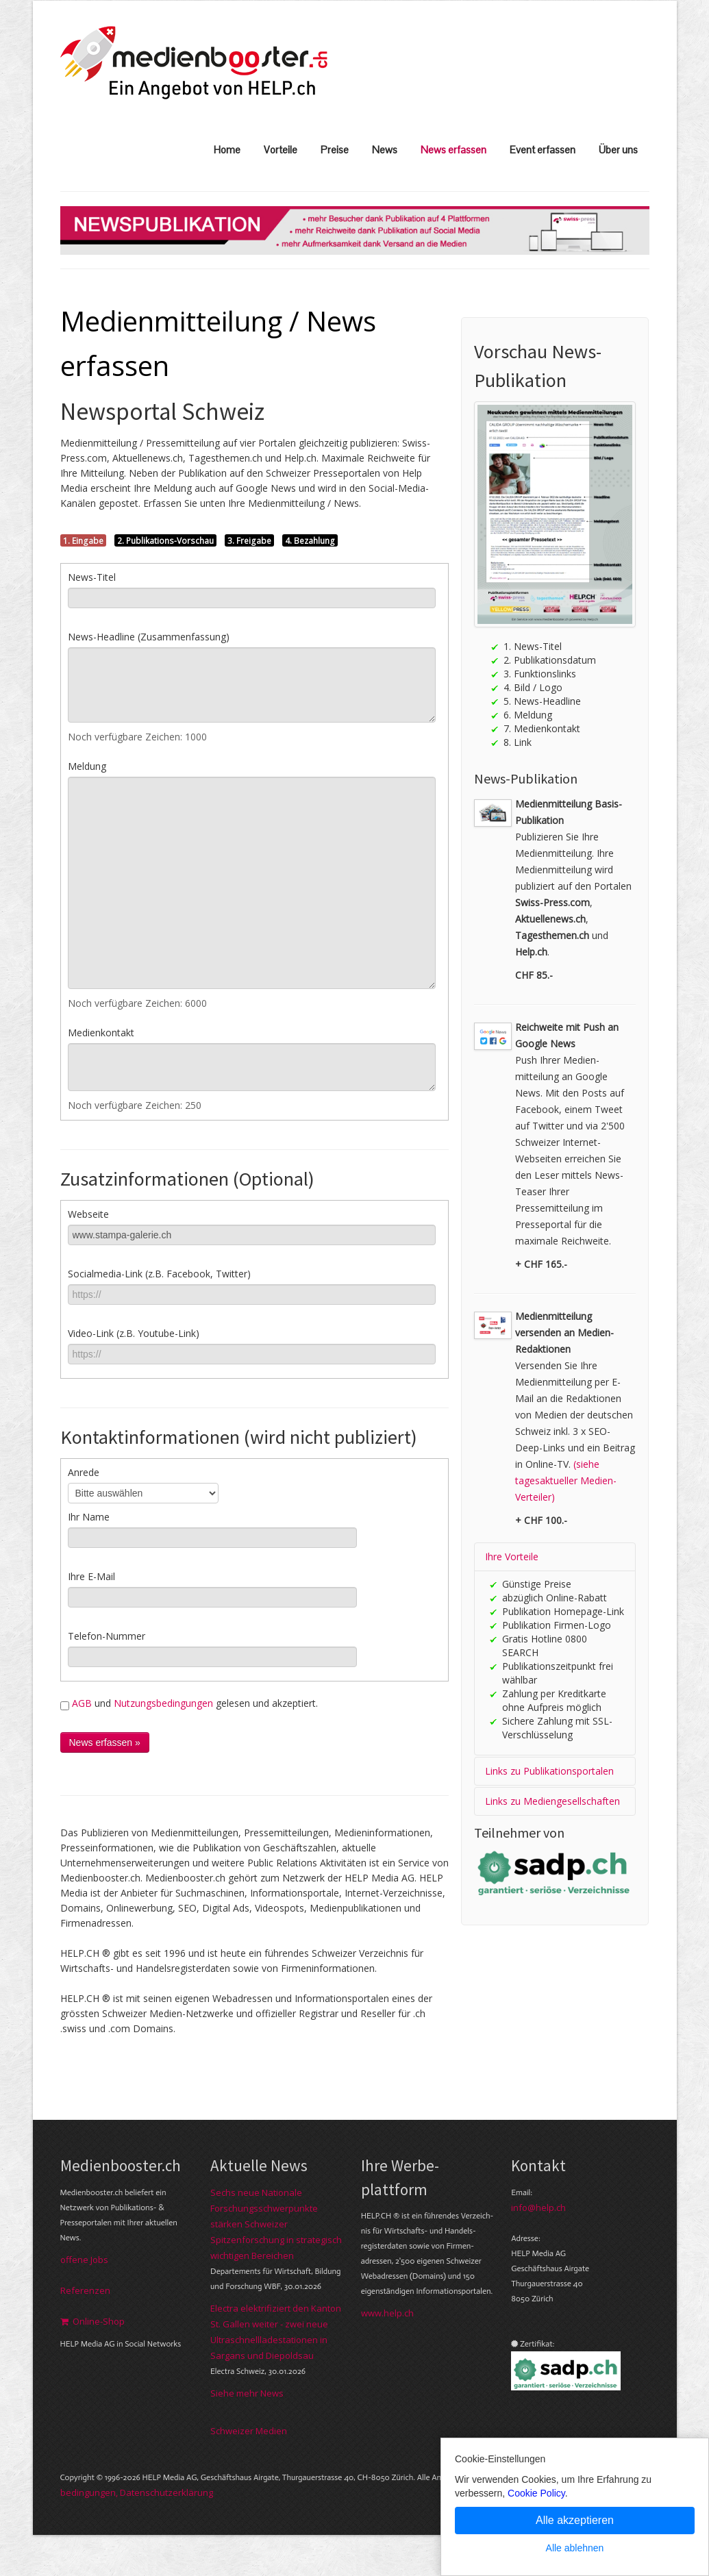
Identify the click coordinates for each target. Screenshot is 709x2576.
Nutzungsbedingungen (163, 1703)
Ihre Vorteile (511, 1556)
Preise (335, 149)
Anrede (83, 1472)
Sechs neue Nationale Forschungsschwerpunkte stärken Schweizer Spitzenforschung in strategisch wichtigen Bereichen (276, 2224)
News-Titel (92, 577)
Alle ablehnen (575, 2547)
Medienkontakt (101, 1032)
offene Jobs (84, 2259)
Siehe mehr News (247, 2393)
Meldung (87, 766)
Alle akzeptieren (575, 2520)
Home (227, 149)
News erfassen (453, 149)
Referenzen (85, 2290)
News (384, 149)
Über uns (618, 149)
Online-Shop (92, 2321)
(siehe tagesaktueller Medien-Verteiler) (566, 1480)
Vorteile (280, 149)
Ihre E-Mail (91, 1576)
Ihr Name (89, 1516)
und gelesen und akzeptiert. (189, 1703)
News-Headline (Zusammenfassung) (148, 636)
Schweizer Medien (248, 2431)
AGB (82, 1703)
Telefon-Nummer (106, 1635)
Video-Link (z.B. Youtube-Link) (133, 1333)
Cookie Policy (536, 2493)
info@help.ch (538, 2207)
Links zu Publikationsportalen (549, 1770)
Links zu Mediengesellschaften (552, 1801)
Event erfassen (542, 149)
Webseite (88, 1214)
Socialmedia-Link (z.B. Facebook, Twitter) (159, 1273)
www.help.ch (387, 2313)
